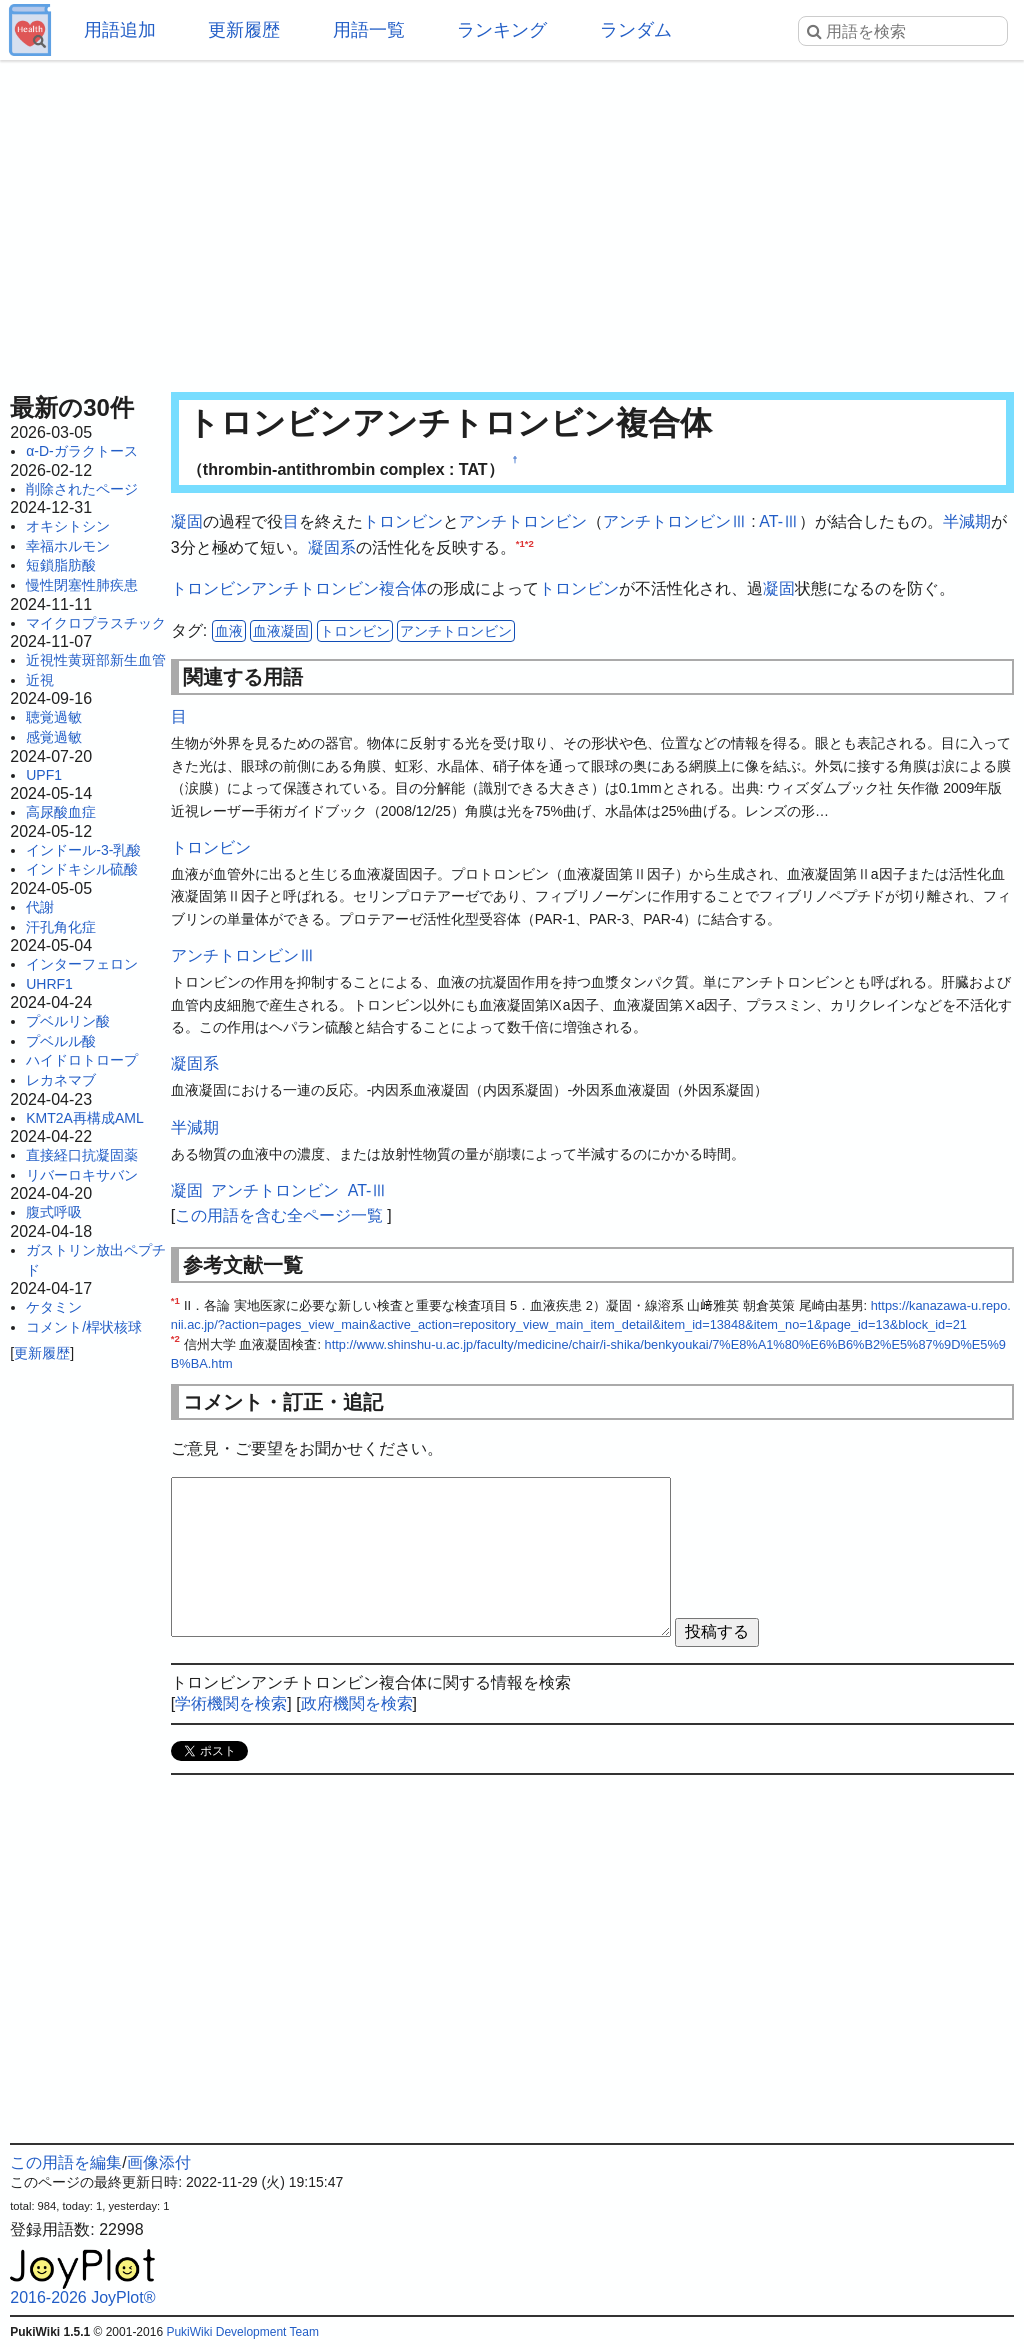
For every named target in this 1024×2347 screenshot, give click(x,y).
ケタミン (54, 1307)
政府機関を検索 (357, 1703)
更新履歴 (244, 30)
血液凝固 (281, 631)
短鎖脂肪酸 (61, 565)
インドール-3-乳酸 (83, 850)
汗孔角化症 (61, 927)
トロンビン (403, 521)
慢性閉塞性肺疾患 (82, 585)
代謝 (40, 907)
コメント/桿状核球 (84, 1327)
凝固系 (332, 547)
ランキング (502, 30)
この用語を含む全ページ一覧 (279, 1215)
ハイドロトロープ (82, 1060)
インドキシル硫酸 (82, 869)
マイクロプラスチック (96, 623)
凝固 (187, 521)
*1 (520, 542)
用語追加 (120, 30)
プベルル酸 (61, 1041)
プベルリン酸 (68, 1021)
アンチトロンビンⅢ (675, 521)
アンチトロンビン (523, 521)
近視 (40, 680)
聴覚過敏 (54, 717)
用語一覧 (369, 30)
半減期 (967, 521)
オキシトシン (68, 526)
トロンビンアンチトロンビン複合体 (299, 588)
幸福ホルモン (68, 546)
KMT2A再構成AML (84, 1118)
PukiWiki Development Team (242, 2332)
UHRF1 (49, 984)
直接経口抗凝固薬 (82, 1155)
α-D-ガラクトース (82, 451)
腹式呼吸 (54, 1212)
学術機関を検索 (231, 1703)
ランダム (636, 30)
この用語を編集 (66, 2162)
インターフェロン (82, 964)
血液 (229, 631)
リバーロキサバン (82, 1175)
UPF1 (44, 775)
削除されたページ (82, 489)
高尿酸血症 (61, 812)
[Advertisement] (512, 220)
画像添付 (159, 2162)
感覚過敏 (54, 737)
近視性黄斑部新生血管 (96, 660)
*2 (529, 542)
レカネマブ (61, 1080)
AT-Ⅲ (779, 521)
